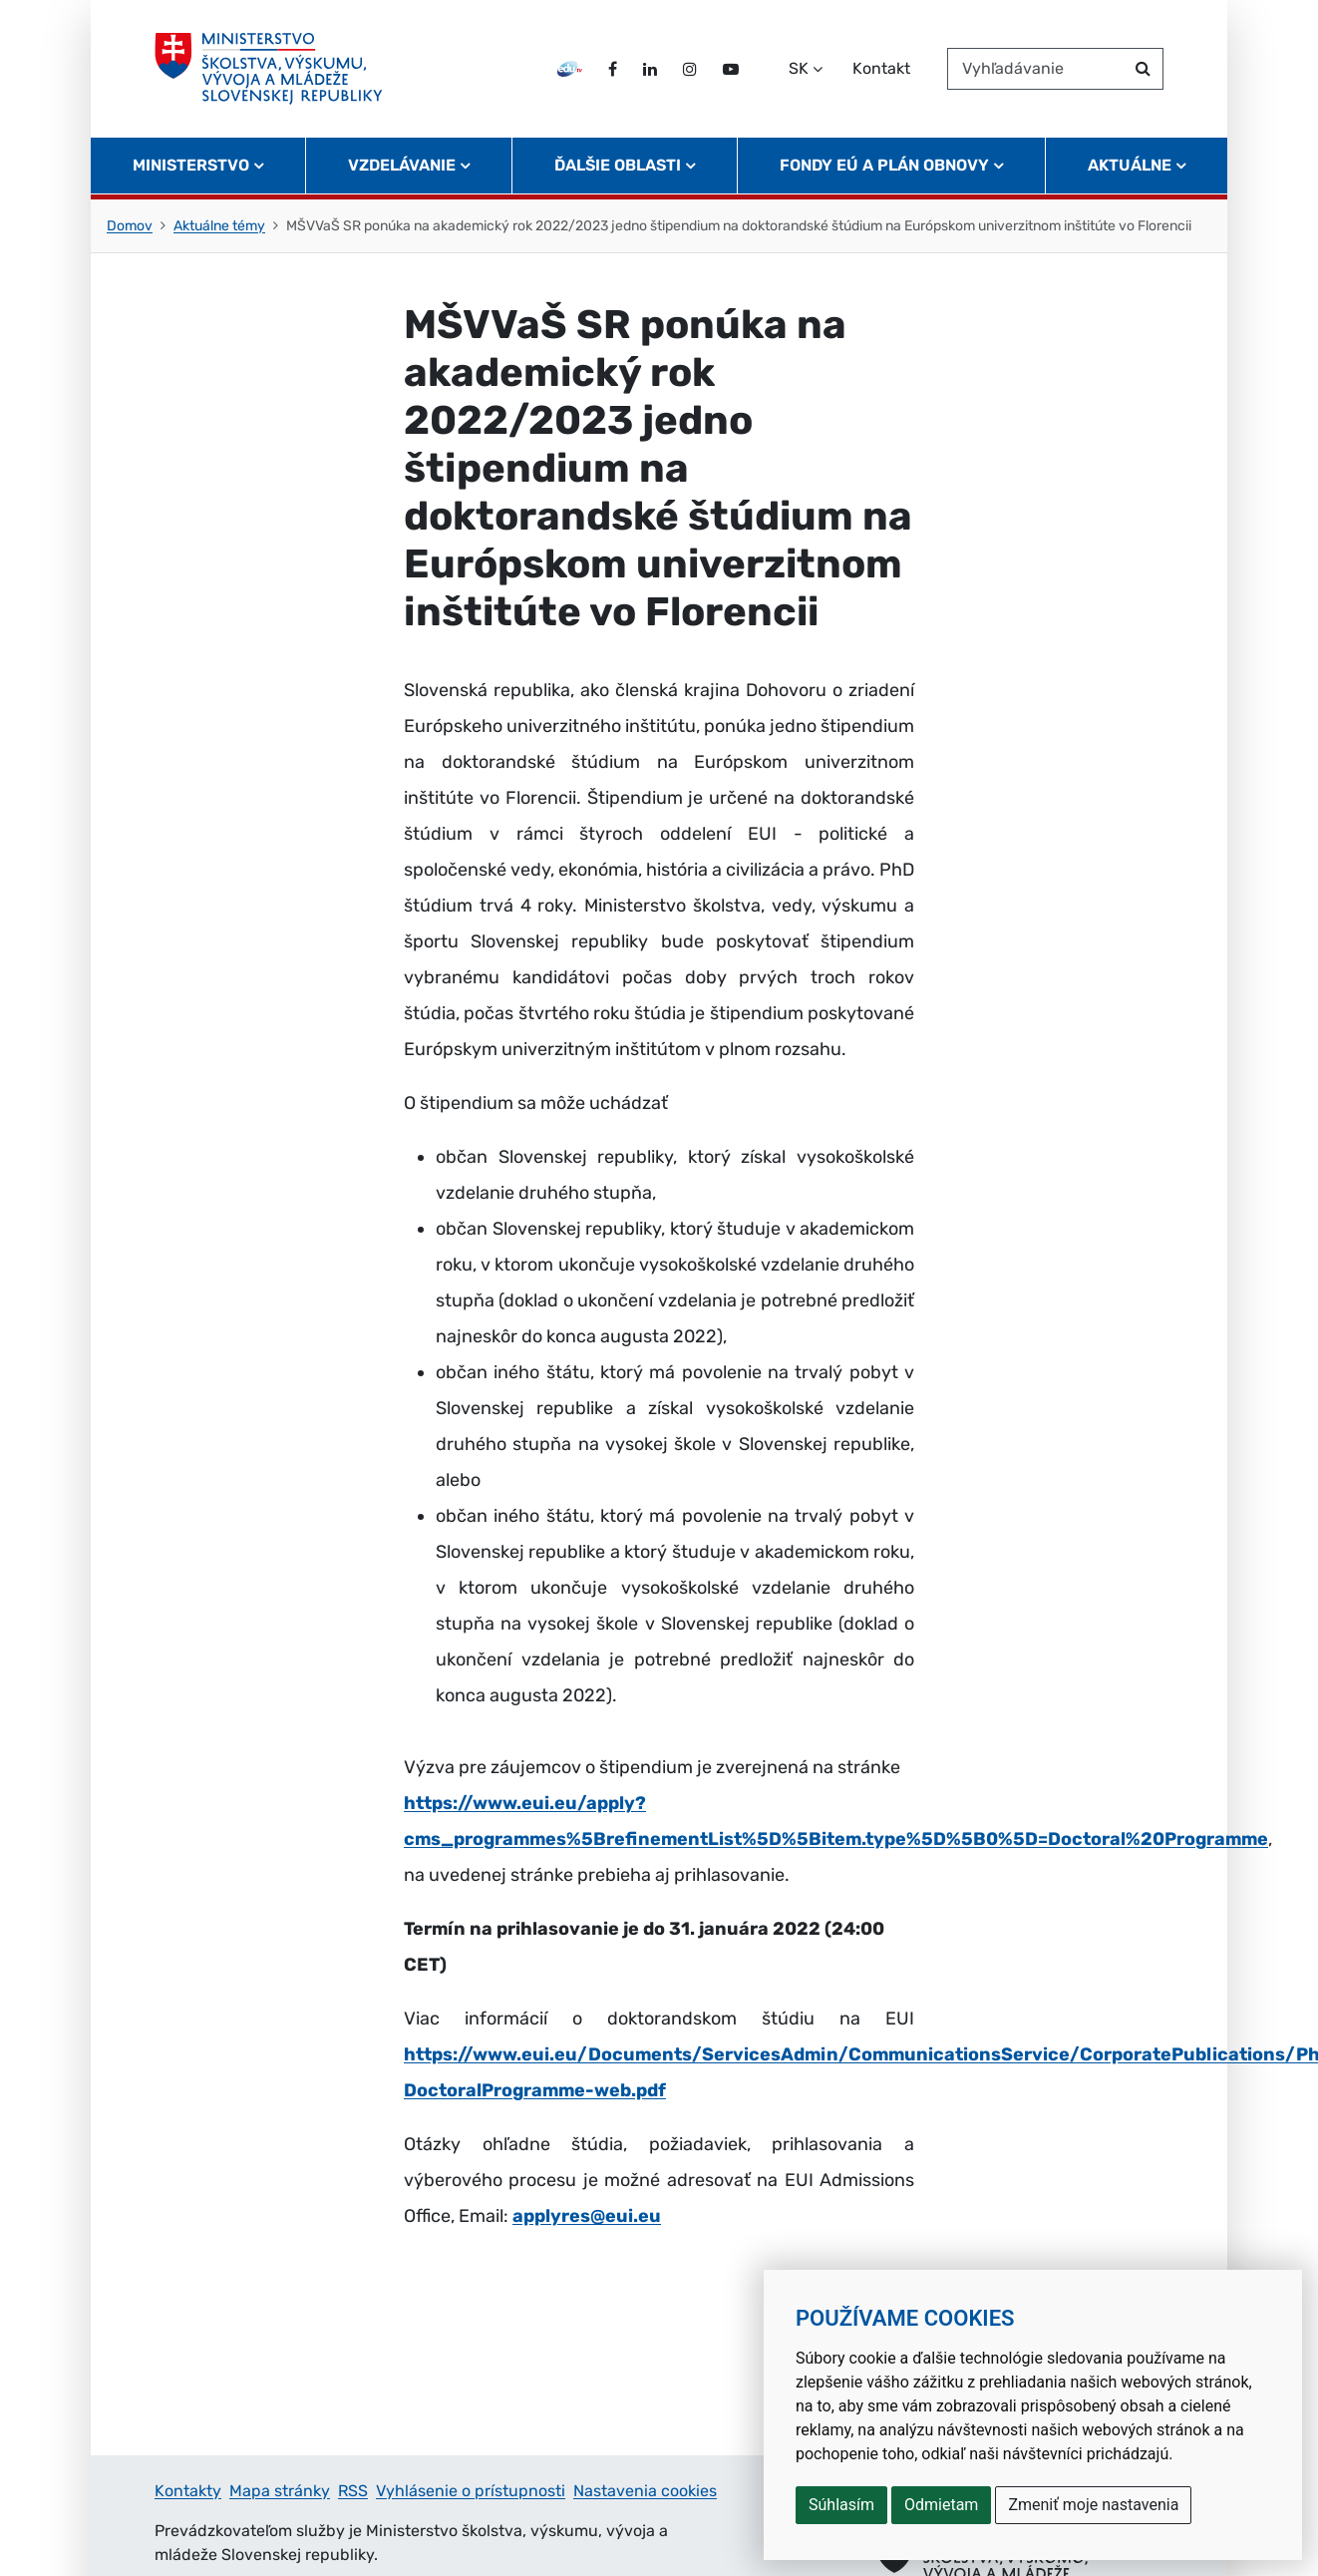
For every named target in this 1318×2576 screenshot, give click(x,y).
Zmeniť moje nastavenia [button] (1093, 2504)
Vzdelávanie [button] (402, 165)
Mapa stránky (279, 2490)
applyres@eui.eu (586, 2216)
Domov (130, 225)
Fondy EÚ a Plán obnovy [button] (884, 165)
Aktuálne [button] (1129, 165)
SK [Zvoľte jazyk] (799, 68)
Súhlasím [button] (841, 2504)
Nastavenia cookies (645, 2490)
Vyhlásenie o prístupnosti (470, 2490)
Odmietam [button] (941, 2504)
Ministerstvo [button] (191, 165)
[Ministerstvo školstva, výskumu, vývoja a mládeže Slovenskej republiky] (269, 69)
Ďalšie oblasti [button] (617, 165)
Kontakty (188, 2490)
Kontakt (881, 68)
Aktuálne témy (219, 225)
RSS (353, 2490)
